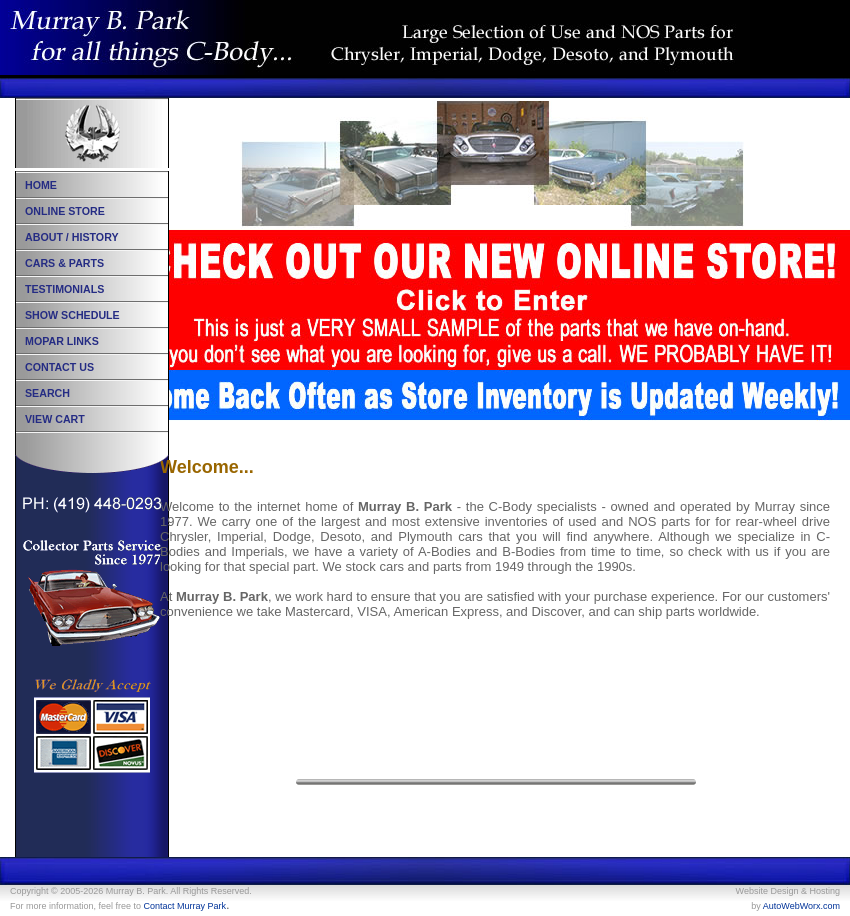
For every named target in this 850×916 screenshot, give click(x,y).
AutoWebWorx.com (801, 906)
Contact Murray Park (185, 906)
